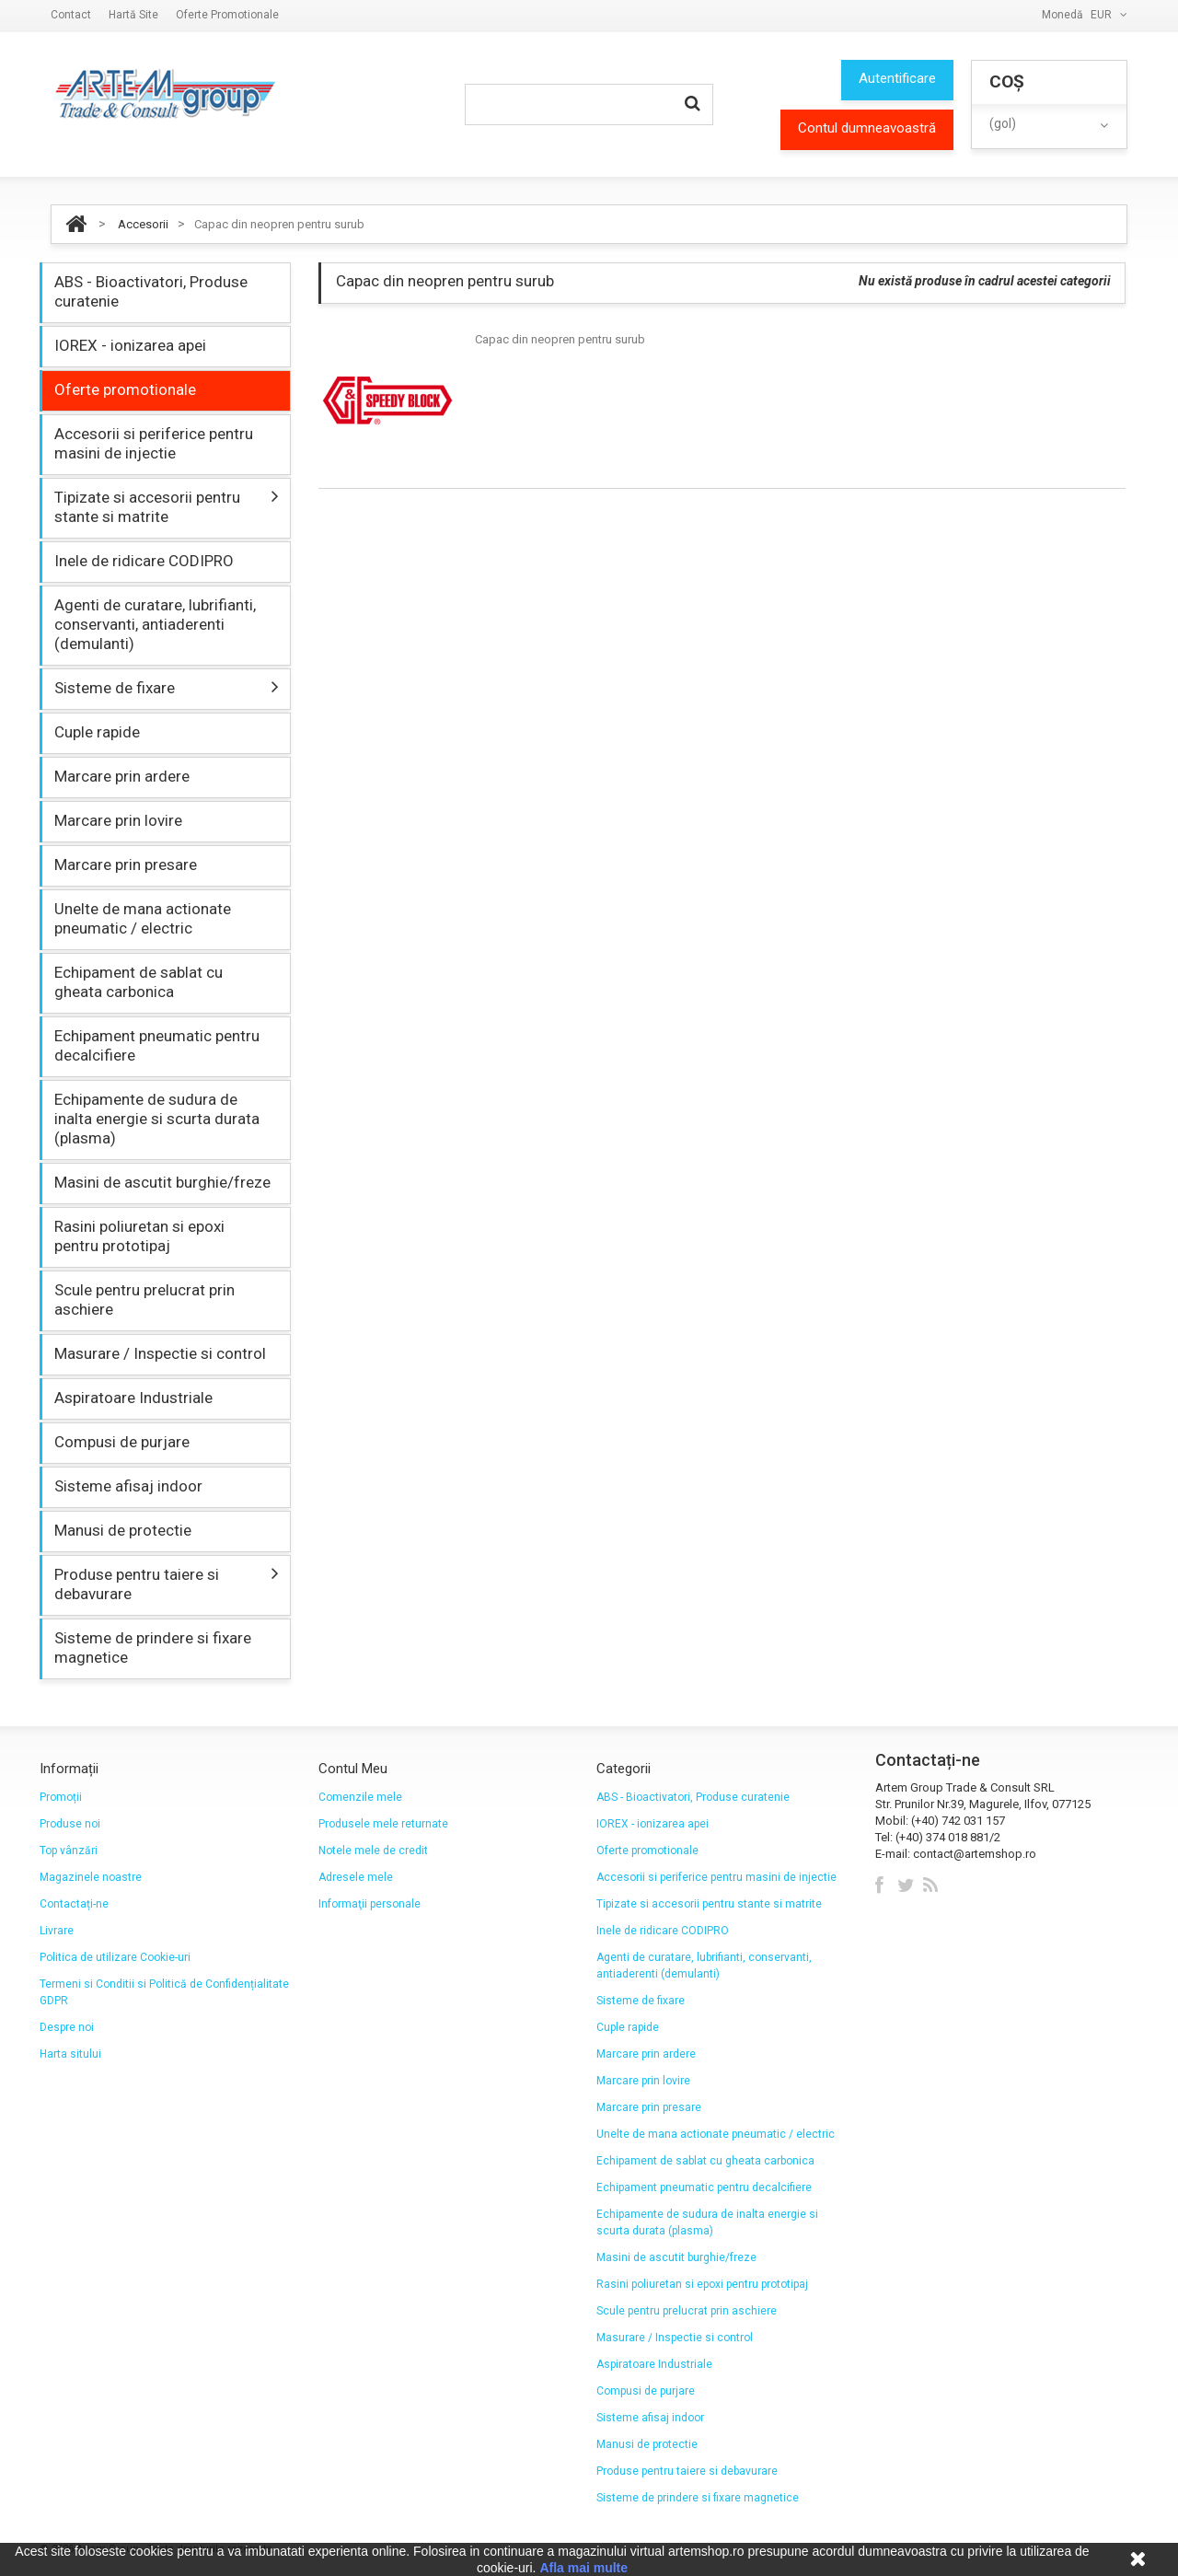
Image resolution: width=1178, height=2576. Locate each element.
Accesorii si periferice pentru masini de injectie (153, 443)
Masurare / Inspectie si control (160, 1353)
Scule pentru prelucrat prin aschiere (144, 1299)
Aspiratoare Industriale (133, 1397)
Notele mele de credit (373, 1850)
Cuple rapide (97, 732)
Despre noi (67, 2027)
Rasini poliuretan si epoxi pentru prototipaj (139, 1236)
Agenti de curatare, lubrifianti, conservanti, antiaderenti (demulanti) (155, 624)
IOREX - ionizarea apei (130, 345)
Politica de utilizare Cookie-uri (115, 1957)
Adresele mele (355, 1877)
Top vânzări (69, 1850)
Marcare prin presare (125, 864)
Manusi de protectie (122, 1530)
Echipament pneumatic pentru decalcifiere (157, 1045)
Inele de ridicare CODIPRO (144, 560)
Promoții (61, 1797)
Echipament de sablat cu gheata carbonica (138, 982)
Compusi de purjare (122, 1442)
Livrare (57, 1930)
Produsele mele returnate (383, 1823)
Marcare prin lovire (118, 820)
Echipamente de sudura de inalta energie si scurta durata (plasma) (157, 1118)
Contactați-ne (74, 1903)
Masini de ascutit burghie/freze (162, 1182)
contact (71, 14)
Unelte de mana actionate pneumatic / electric (142, 918)
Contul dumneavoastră (867, 128)
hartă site (133, 14)
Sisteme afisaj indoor (128, 1486)
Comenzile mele (360, 1797)
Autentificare (897, 78)
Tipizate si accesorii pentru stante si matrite (147, 507)
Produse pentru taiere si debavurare (136, 1584)
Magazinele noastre (91, 1877)
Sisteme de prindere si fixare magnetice (152, 1647)
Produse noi (70, 1823)
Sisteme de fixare (114, 688)
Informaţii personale (369, 1903)
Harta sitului (70, 2054)
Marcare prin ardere (122, 776)
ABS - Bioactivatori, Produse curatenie (151, 291)
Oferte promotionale (227, 14)
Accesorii (143, 224)
